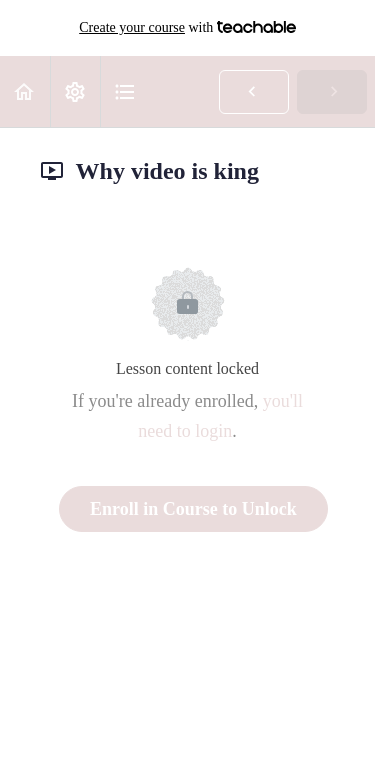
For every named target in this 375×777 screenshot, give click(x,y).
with (187, 28)
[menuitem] (75, 91)
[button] (25, 91)
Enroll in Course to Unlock (193, 509)
